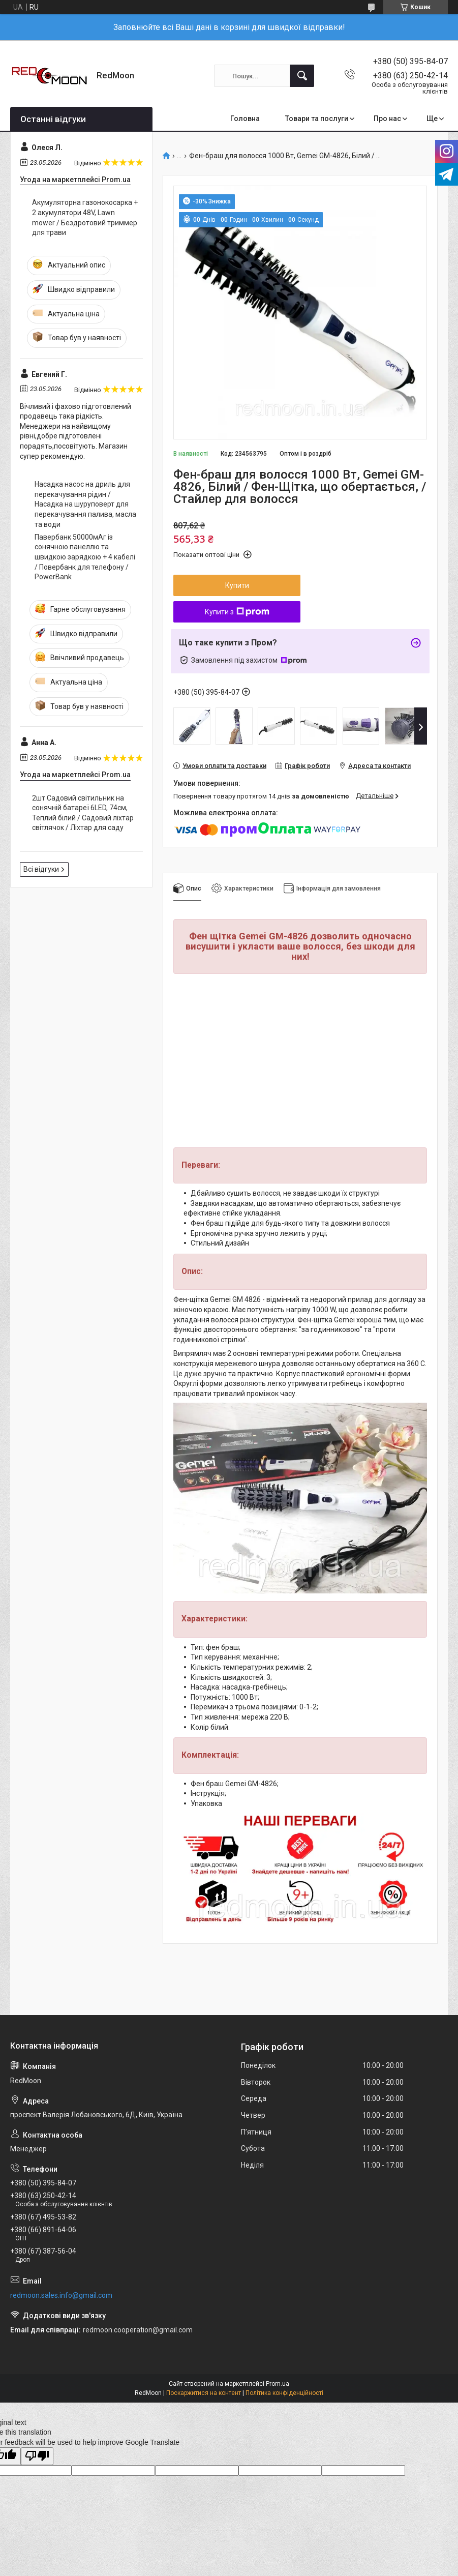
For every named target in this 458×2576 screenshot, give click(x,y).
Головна (245, 118)
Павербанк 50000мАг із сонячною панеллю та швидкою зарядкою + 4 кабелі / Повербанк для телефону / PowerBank (85, 557)
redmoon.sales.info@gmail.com (61, 2295)
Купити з (237, 611)
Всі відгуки (41, 869)
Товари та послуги (316, 118)
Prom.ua (277, 2383)
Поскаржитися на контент (203, 2392)
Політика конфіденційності (284, 2392)
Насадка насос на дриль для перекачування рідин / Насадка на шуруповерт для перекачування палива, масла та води (85, 504)
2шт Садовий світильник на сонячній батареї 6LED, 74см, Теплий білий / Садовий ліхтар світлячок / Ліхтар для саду (83, 813)
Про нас (387, 118)
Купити (237, 585)
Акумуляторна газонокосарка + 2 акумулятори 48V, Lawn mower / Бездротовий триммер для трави (85, 217)
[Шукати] (302, 76)
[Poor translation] (37, 2456)
